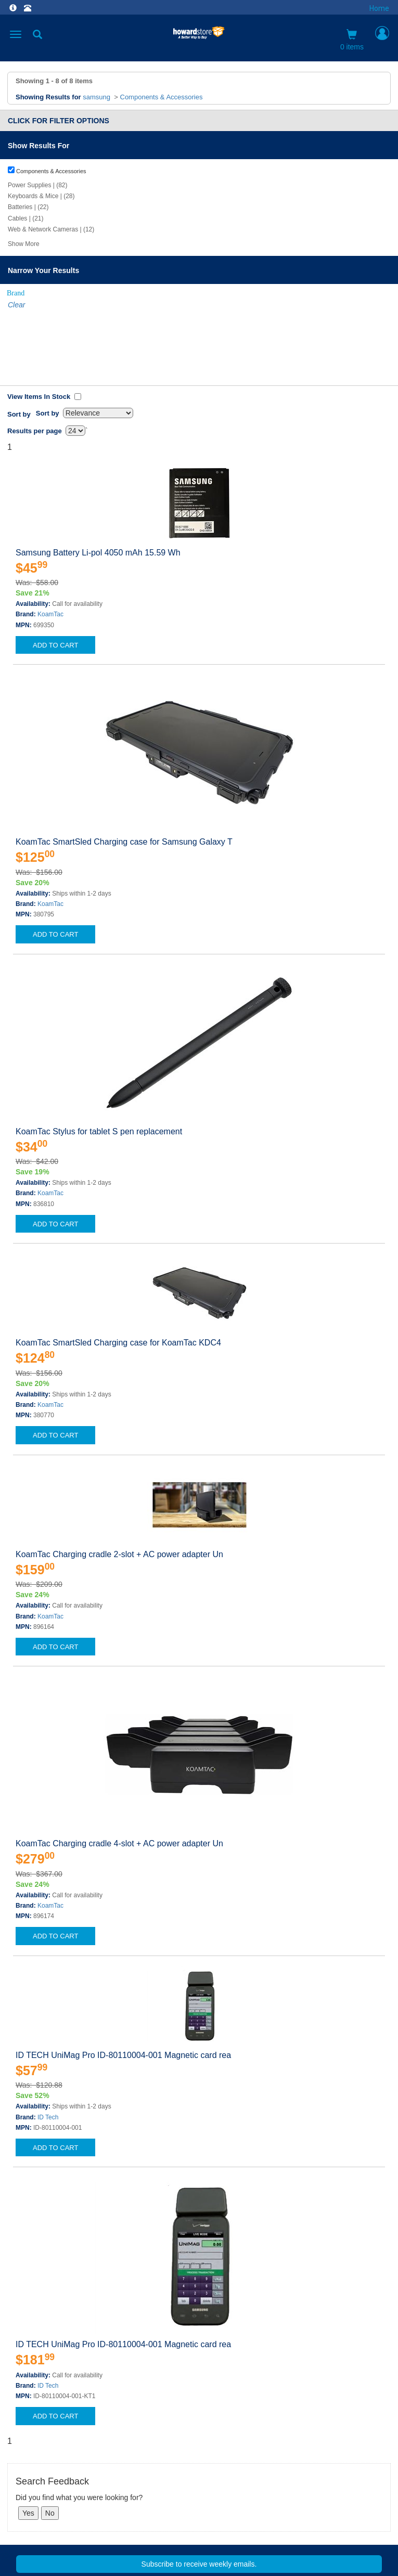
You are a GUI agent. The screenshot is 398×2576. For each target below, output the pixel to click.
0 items (352, 40)
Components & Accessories (161, 97)
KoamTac (50, 539)
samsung (96, 97)
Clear (16, 305)
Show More (24, 244)
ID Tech (47, 2042)
